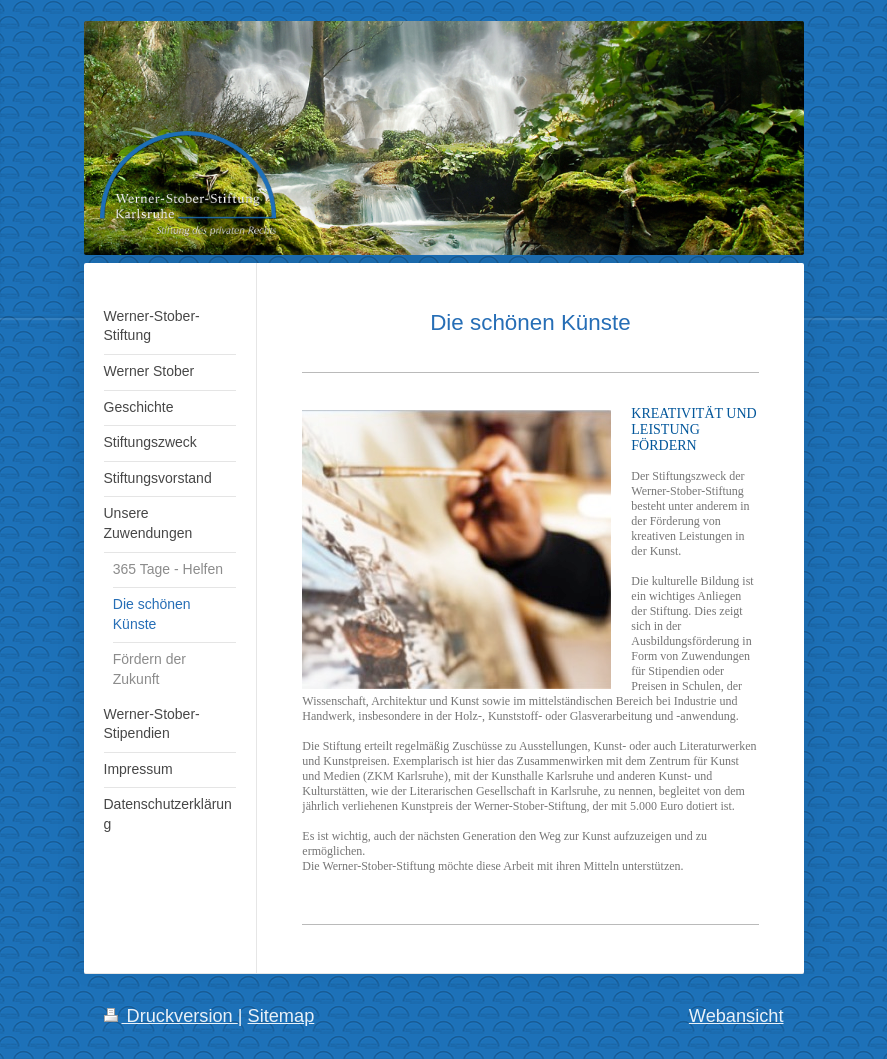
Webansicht (736, 1016)
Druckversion (171, 1016)
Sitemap (281, 1016)
